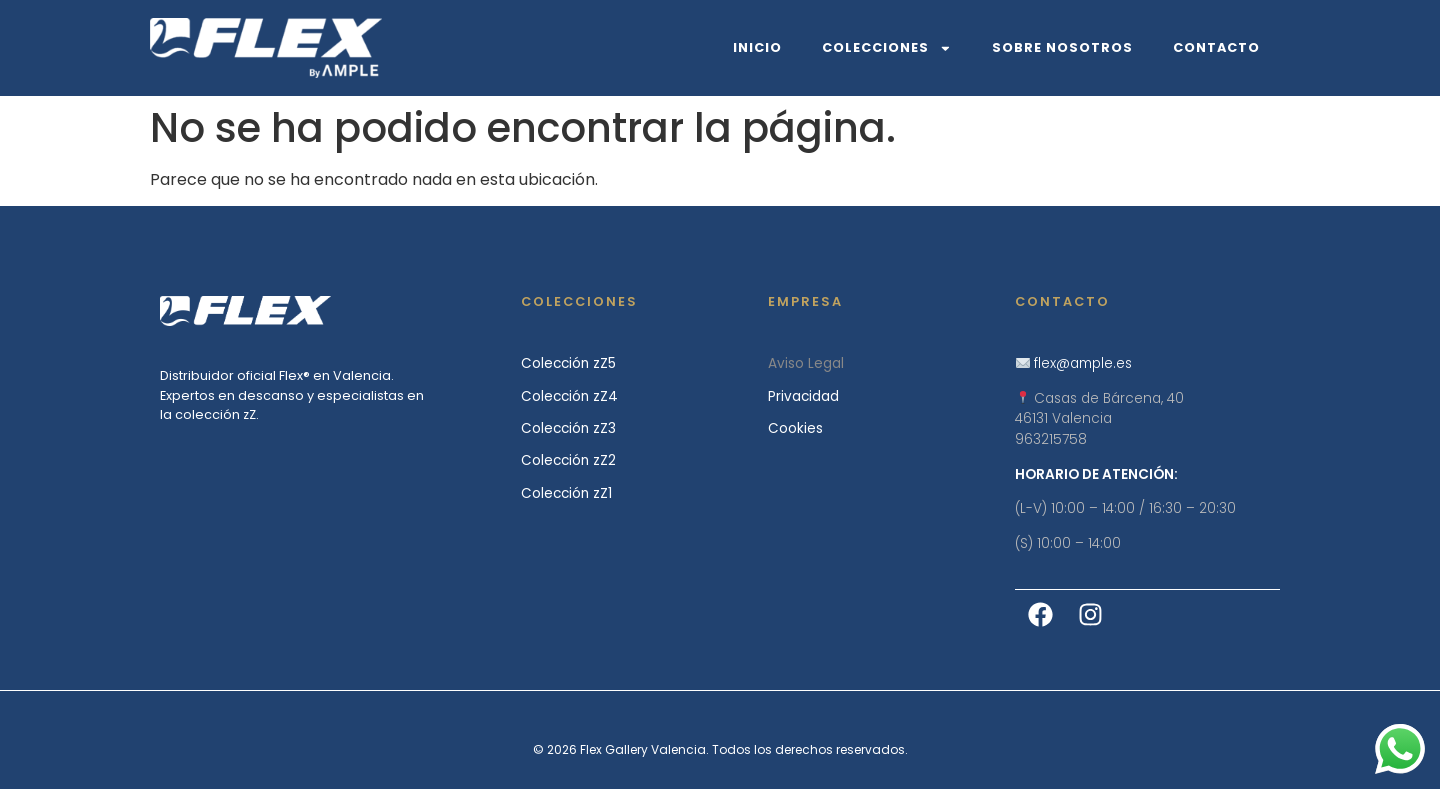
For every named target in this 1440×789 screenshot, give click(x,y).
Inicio (757, 47)
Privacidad (803, 396)
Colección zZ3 (568, 428)
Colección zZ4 (569, 396)
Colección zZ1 (566, 493)
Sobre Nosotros (1062, 47)
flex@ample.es (1083, 363)
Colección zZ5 (568, 363)
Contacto (1216, 47)
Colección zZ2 (568, 460)
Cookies (795, 428)
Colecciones (887, 48)
